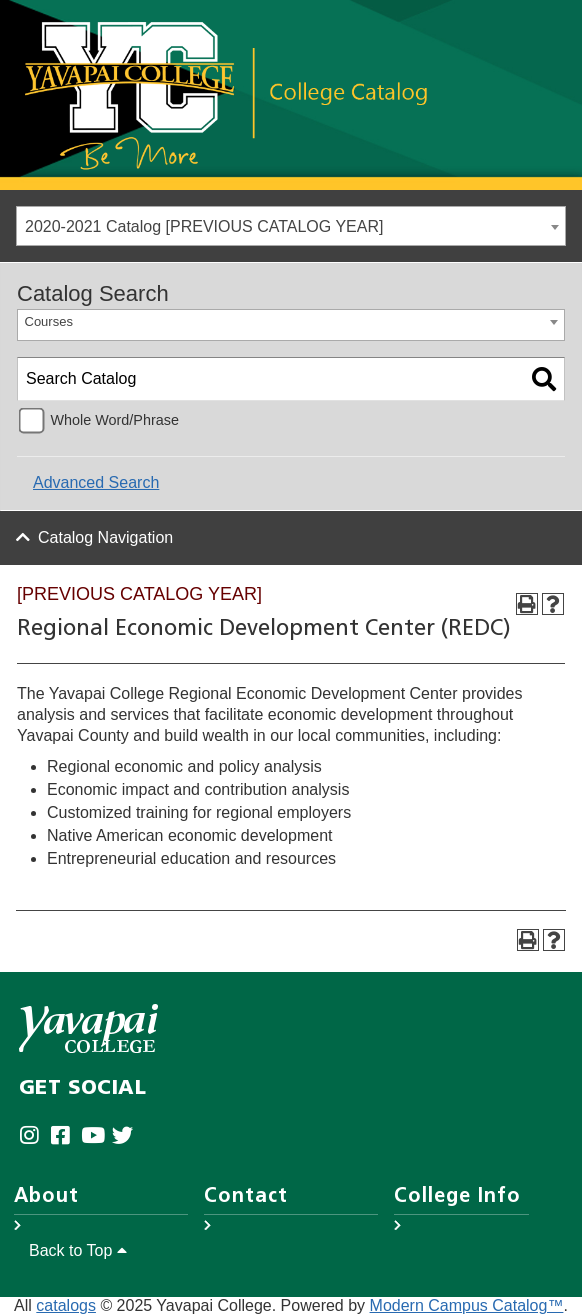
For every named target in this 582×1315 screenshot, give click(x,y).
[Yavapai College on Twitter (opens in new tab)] (127, 1135)
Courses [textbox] (49, 321)
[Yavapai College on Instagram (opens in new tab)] (34, 1135)
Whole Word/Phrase (114, 420)
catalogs (66, 1305)
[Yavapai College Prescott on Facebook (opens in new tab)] (65, 1135)
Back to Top (78, 1250)
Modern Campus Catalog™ (467, 1305)
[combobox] (291, 226)
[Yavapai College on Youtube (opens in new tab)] (96, 1135)
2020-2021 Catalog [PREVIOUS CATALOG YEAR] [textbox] (204, 226)
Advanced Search (96, 482)
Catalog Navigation (105, 537)
